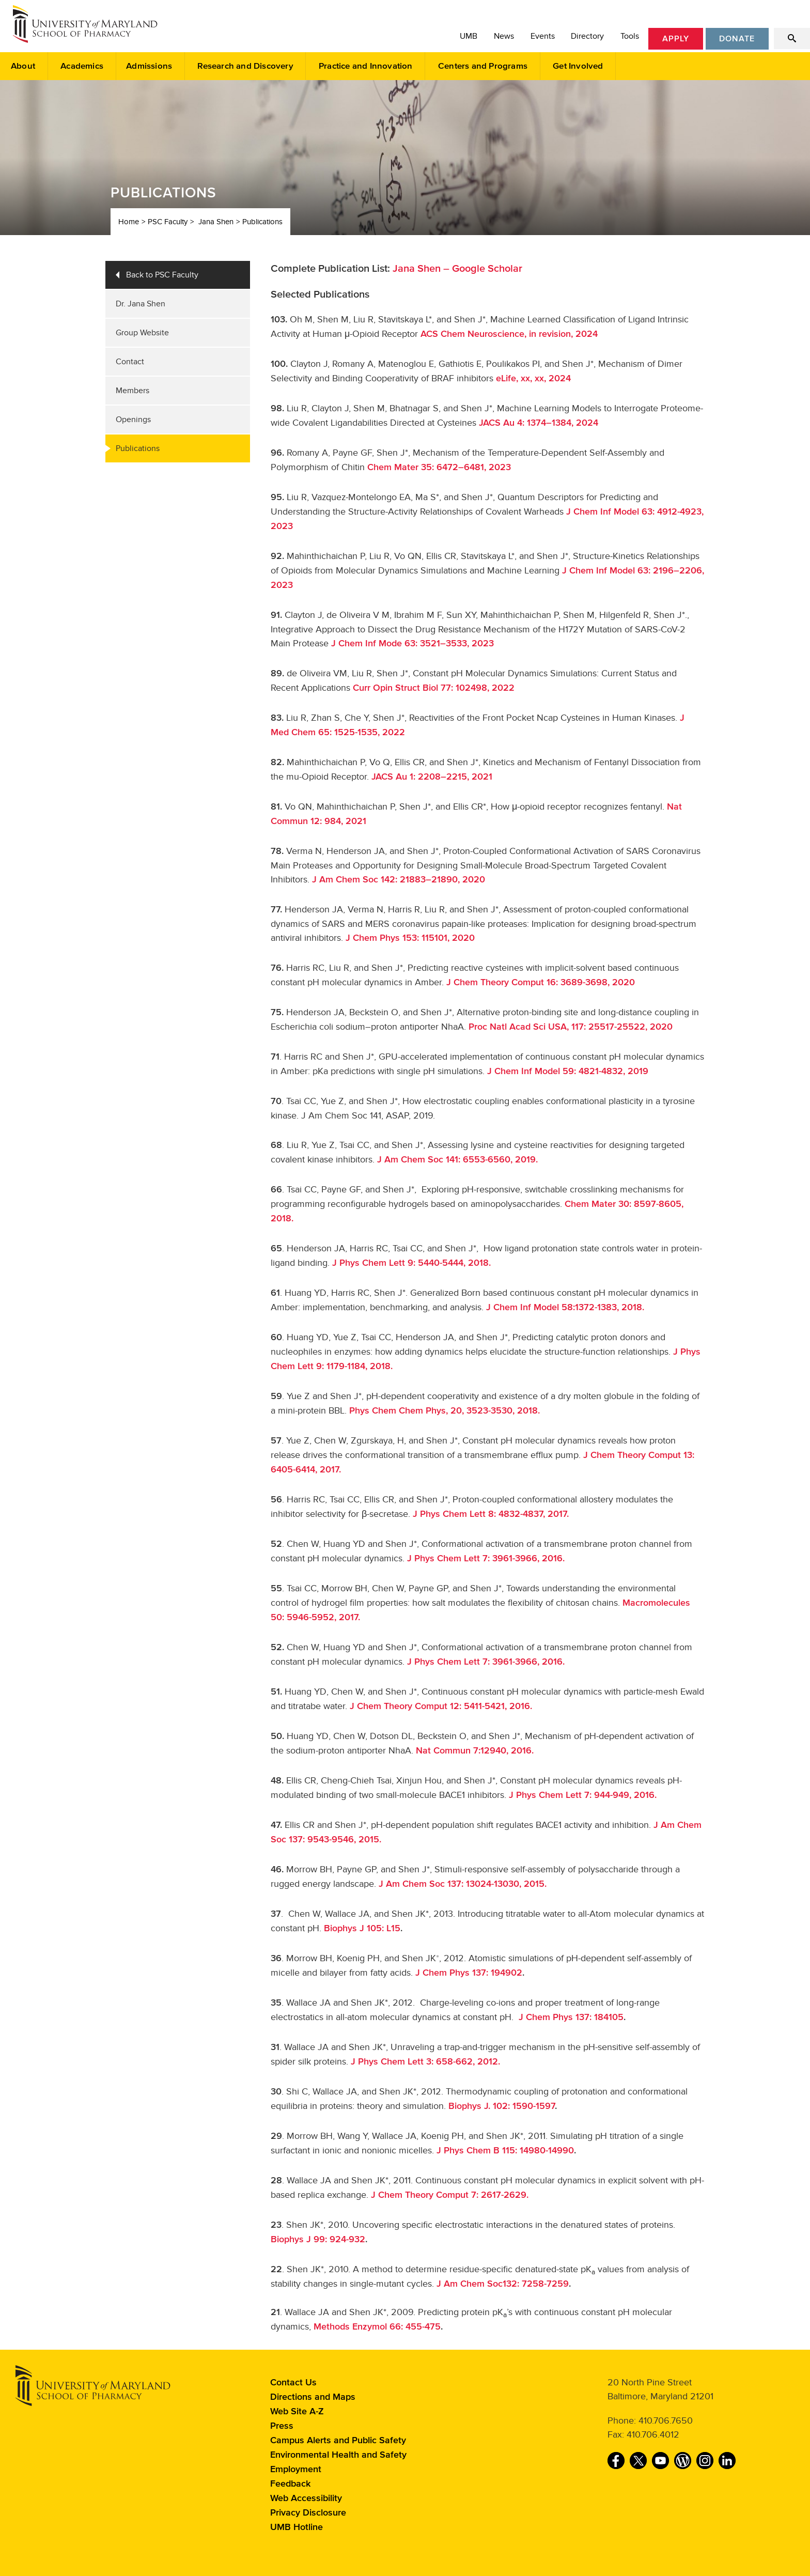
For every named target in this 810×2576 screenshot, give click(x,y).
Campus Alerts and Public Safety (338, 2440)
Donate (737, 39)
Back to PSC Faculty (162, 275)
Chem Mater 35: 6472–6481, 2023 (439, 467)
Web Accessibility (306, 2498)
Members (132, 390)
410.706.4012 (653, 2434)
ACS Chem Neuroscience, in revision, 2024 (509, 334)
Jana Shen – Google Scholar (457, 268)
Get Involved (578, 66)
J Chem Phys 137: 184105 (571, 2017)
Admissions (149, 66)
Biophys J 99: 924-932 (318, 2239)
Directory (587, 36)
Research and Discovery (245, 66)
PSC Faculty (168, 222)
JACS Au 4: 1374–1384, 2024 (538, 423)
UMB (468, 36)
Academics (81, 66)
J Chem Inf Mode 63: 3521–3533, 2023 (412, 643)
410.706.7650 (665, 2420)
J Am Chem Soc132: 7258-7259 (503, 2284)
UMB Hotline (296, 2527)
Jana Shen (215, 222)
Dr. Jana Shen (140, 303)
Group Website (142, 332)
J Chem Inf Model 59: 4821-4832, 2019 (567, 1071)
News (504, 36)
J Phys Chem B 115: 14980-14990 (505, 2150)
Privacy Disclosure (308, 2513)
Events (543, 36)
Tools (629, 36)
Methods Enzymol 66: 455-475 (377, 2327)
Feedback (290, 2484)
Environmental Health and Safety (338, 2455)
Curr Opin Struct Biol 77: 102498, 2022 (434, 688)
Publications (262, 222)
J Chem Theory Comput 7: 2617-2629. (449, 2195)
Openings (133, 419)
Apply (675, 39)
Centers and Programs (482, 66)
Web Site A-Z (297, 2411)
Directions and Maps (312, 2397)
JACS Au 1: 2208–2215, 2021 (430, 777)
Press (281, 2426)
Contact (130, 361)
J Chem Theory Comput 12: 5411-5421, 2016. (441, 1706)
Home (128, 222)
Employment (295, 2469)
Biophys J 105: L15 (362, 1928)
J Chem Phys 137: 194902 (468, 1973)
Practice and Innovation (366, 66)
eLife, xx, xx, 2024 (532, 378)
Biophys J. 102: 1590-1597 (501, 2106)
